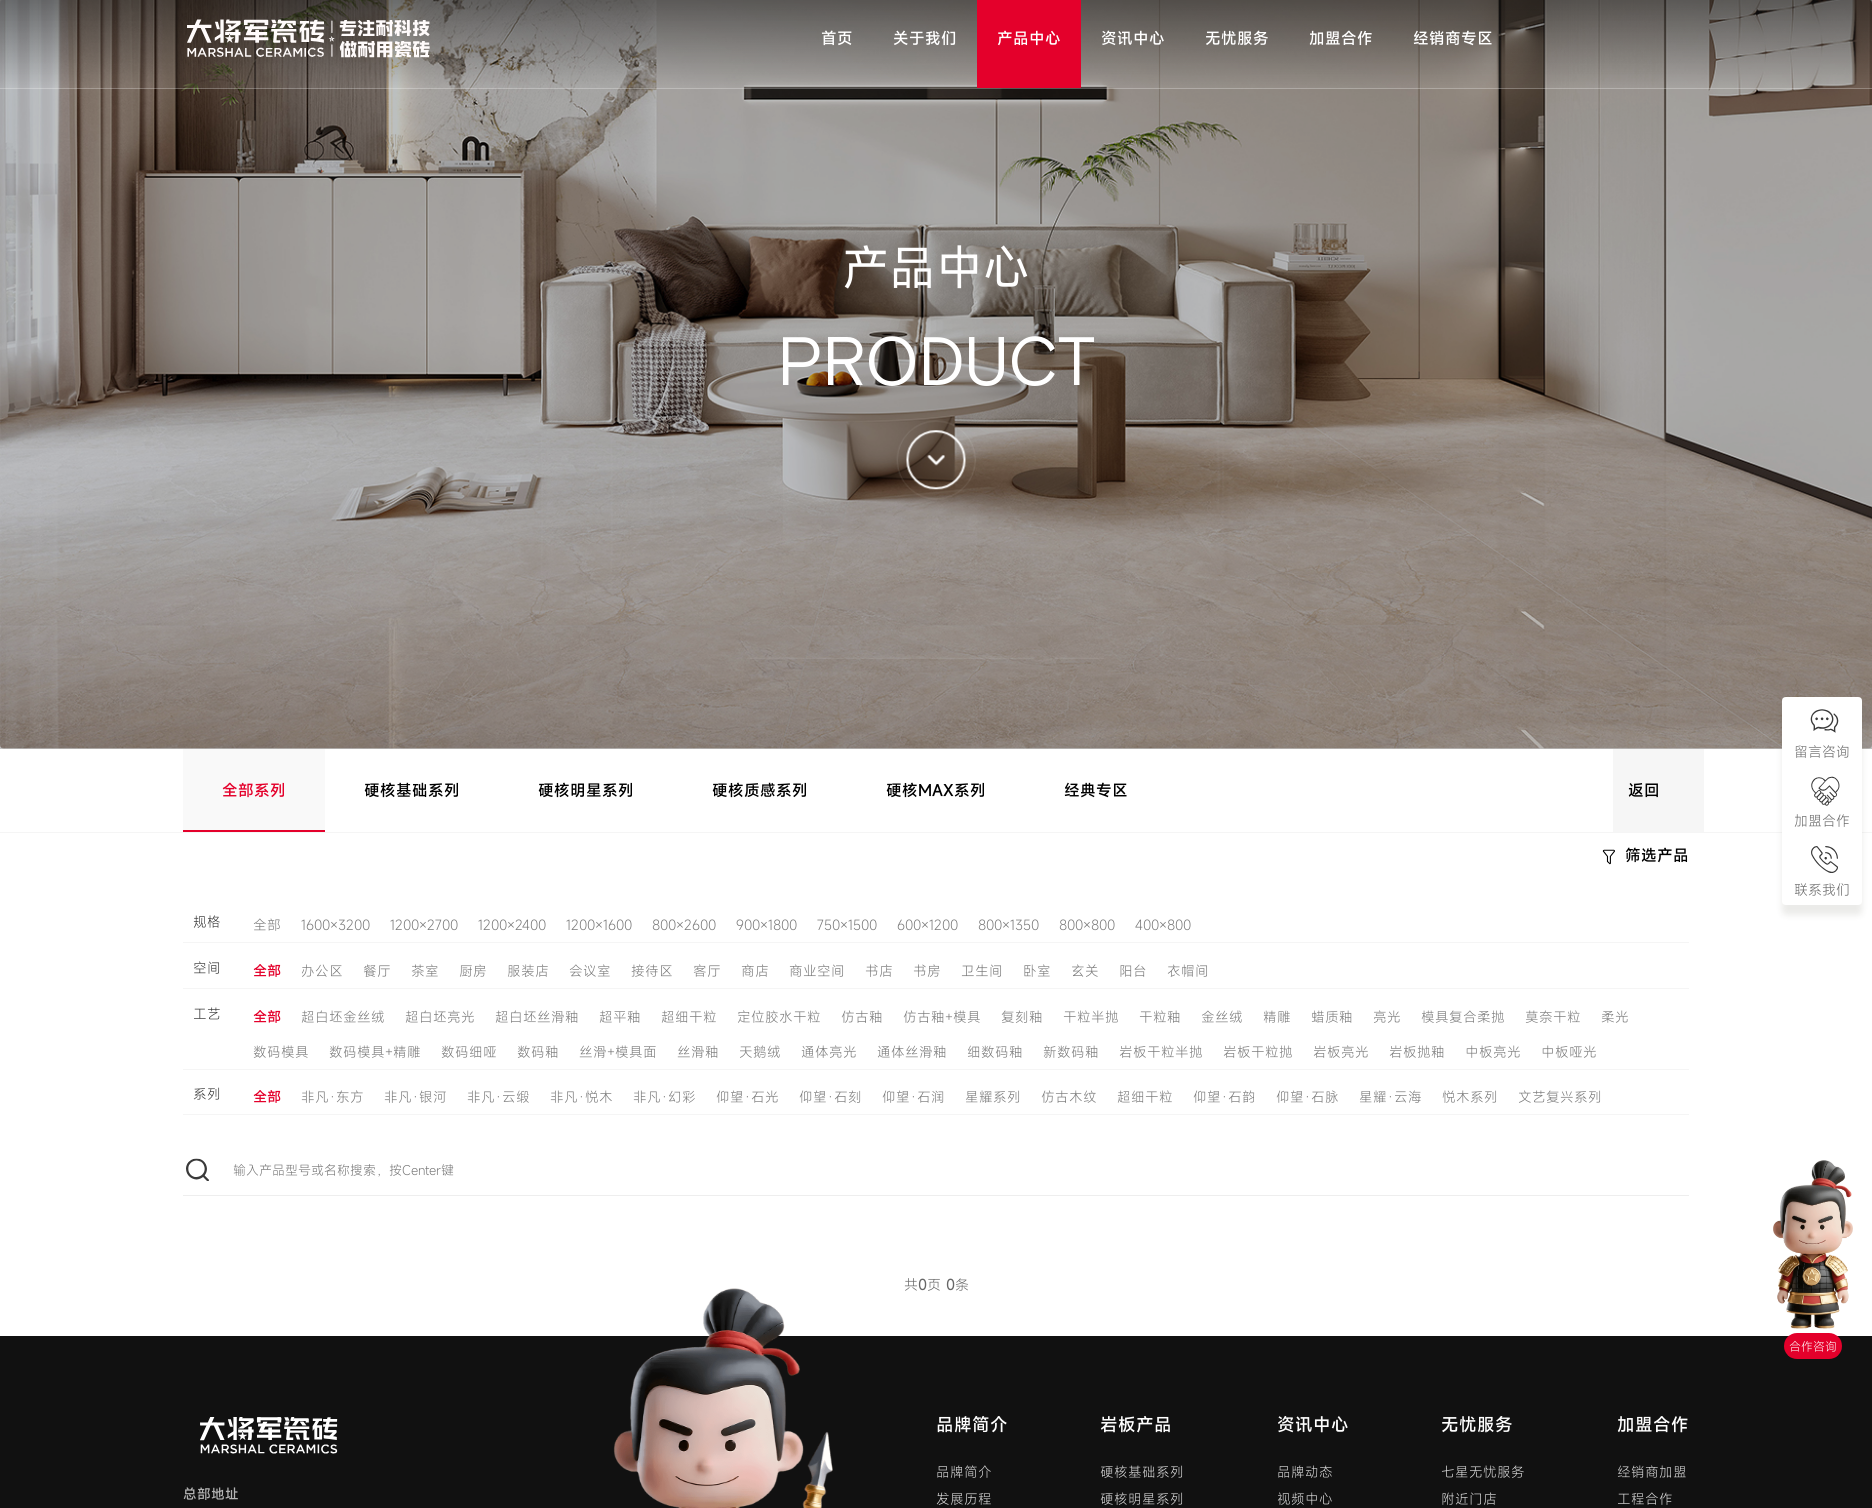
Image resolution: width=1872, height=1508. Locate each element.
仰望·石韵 (1224, 1097)
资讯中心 (1313, 1424)
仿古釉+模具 (942, 1017)
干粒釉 (1160, 1017)
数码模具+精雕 (375, 1052)
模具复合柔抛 (1463, 1017)
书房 (927, 971)
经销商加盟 (1652, 1472)
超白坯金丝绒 (343, 1017)
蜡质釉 (1332, 1017)
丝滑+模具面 (618, 1052)
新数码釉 (1071, 1052)
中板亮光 (1493, 1052)
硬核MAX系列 (936, 790)
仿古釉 (862, 1017)
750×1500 (847, 925)
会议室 (590, 971)
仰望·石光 (747, 1097)
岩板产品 (1136, 1424)
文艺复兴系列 (1560, 1097)
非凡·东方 (332, 1097)
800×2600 (684, 925)
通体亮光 (829, 1052)
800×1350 (1008, 925)
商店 (755, 971)
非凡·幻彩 (664, 1097)
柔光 (1615, 1017)
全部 (267, 925)
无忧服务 (1477, 1424)
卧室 (1037, 971)
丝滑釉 (698, 1052)
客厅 (707, 971)
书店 (879, 971)
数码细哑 (469, 1052)
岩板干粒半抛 (1161, 1052)
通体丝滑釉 (912, 1052)
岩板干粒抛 (1258, 1052)
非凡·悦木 (581, 1097)
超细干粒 (689, 1017)
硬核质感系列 (760, 790)
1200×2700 (424, 925)
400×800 (1163, 925)
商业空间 (817, 971)
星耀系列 (993, 1097)
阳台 (1133, 971)
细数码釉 (995, 1052)
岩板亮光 (1341, 1052)
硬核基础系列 (412, 790)
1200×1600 (599, 925)
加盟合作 (1653, 1424)
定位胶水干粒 (779, 1017)
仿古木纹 (1069, 1097)
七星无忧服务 (1483, 1472)
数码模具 (281, 1052)
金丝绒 (1222, 1017)
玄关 (1085, 971)
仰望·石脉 (1307, 1097)
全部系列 (254, 790)
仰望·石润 (913, 1097)
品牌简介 (972, 1424)
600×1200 (927, 925)
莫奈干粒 (1553, 1017)
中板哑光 (1569, 1052)
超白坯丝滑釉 (537, 1017)
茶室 (425, 971)
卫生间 (982, 971)
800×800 (1087, 925)
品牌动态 (1305, 1472)
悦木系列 (1470, 1097)
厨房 (473, 971)
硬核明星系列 (586, 790)
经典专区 (1096, 790)
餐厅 (377, 971)
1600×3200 (335, 925)
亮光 (1387, 1017)
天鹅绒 (760, 1052)
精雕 (1277, 1017)
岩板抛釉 (1417, 1052)
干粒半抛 (1091, 1017)
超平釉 (620, 1017)
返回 (1644, 790)
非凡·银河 (415, 1097)
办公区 (322, 971)
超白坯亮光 (440, 1017)
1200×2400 (512, 925)
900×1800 (766, 925)
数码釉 (538, 1052)
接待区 (652, 971)
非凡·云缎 (498, 1097)
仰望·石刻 (830, 1097)
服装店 (528, 971)
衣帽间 (1188, 971)
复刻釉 (1022, 1017)
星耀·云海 (1390, 1097)
